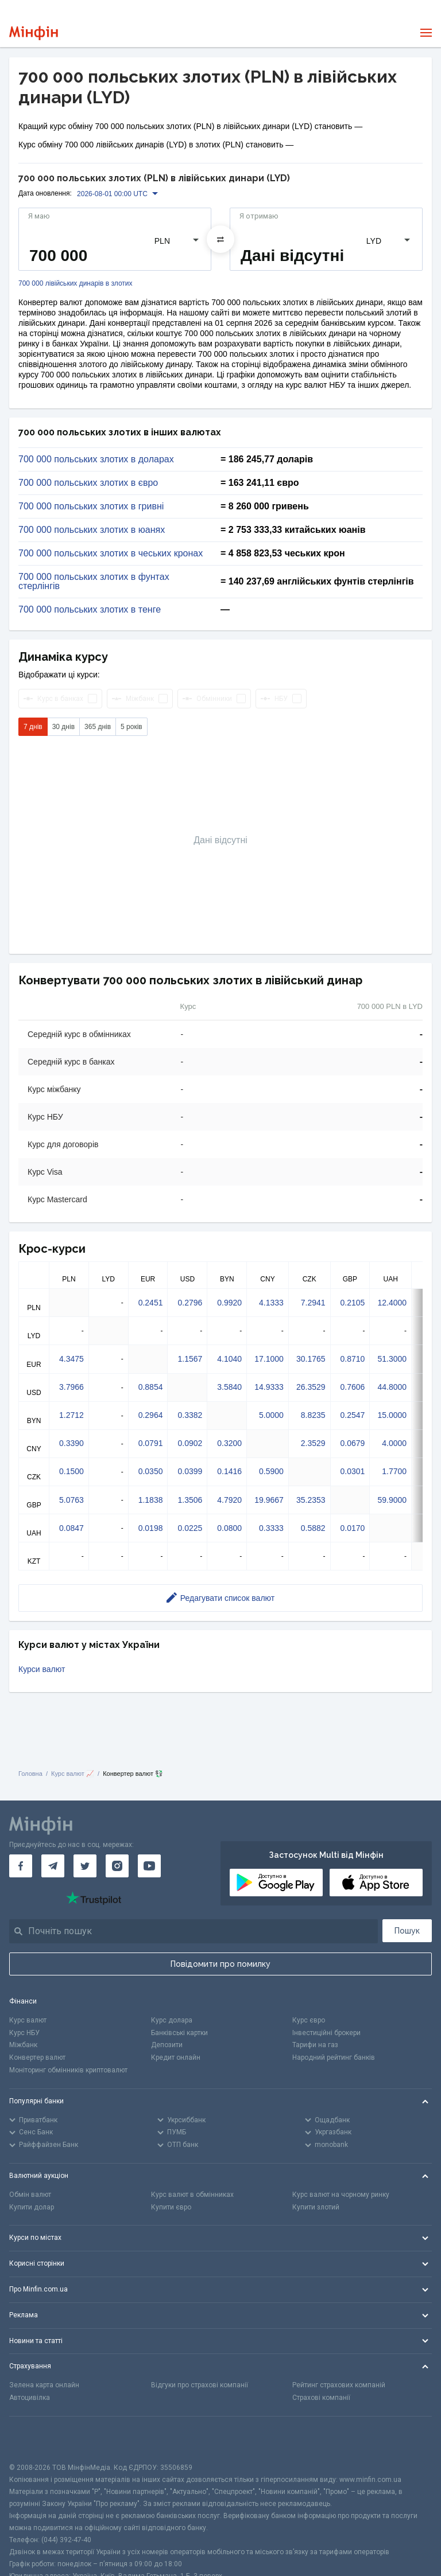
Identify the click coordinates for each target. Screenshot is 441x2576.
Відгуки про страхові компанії (199, 2385)
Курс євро (308, 2020)
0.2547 (353, 1415)
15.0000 (392, 1415)
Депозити (167, 2045)
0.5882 (313, 1528)
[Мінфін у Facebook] (20, 1865)
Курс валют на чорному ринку (340, 2195)
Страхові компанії (321, 2398)
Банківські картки (179, 2033)
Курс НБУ (24, 2033)
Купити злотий (315, 2207)
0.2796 (189, 1302)
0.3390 (71, 1443)
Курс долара (171, 2020)
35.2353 (311, 1500)
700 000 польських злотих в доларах (96, 459)
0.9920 (229, 1302)
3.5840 (229, 1387)
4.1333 (271, 1302)
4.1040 (229, 1358)
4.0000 (394, 1443)
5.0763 (71, 1500)
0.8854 (150, 1387)
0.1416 (229, 1471)
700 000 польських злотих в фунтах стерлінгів (93, 581)
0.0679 (353, 1443)
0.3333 (271, 1528)
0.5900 (271, 1471)
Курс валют (28, 2020)
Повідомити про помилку (220, 1964)
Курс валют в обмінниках (192, 2195)
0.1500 (71, 1471)
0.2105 (353, 1302)
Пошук (407, 1930)
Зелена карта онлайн (44, 2385)
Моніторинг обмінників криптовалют (68, 2070)
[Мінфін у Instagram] (117, 1865)
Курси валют (41, 1669)
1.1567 (189, 1358)
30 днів (63, 727)
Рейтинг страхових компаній (338, 2385)
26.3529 (311, 1387)
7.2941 (313, 1302)
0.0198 (150, 1528)
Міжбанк (23, 2045)
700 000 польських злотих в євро (88, 483)
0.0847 (71, 1528)
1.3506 (189, 1500)
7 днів (33, 727)
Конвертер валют (37, 2057)
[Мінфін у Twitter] (85, 1865)
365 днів (97, 727)
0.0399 (189, 1471)
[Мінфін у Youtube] (149, 1865)
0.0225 (189, 1528)
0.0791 (150, 1443)
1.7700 (394, 1471)
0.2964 (150, 1415)
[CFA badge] (34, 2439)
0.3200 (229, 1443)
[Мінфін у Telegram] (52, 1865)
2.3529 (313, 1443)
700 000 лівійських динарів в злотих (75, 283)
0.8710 (353, 1358)
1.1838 (150, 1500)
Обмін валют (30, 2195)
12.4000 (392, 1302)
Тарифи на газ (315, 2045)
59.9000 (392, 1500)
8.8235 (313, 1415)
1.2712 (71, 1415)
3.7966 (71, 1387)
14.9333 (269, 1387)
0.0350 (150, 1471)
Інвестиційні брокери (326, 2033)
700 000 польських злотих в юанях (91, 530)
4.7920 (229, 1500)
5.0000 (271, 1415)
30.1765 (311, 1358)
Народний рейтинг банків (333, 2057)
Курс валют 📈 (72, 1773)
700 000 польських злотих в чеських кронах (110, 553)
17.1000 (269, 1358)
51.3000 (392, 1358)
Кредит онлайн (175, 2057)
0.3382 (189, 1415)
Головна (30, 1773)
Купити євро (171, 2207)
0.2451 (150, 1302)
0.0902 (189, 1443)
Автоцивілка (29, 2398)
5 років (131, 727)
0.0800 (229, 1528)
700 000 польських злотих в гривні (91, 506)
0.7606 (353, 1387)
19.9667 (269, 1500)
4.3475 (71, 1358)
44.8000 (392, 1387)
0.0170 (353, 1528)
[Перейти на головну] (33, 33)
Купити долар (31, 2207)
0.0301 (353, 1471)
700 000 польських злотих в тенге (89, 609)
